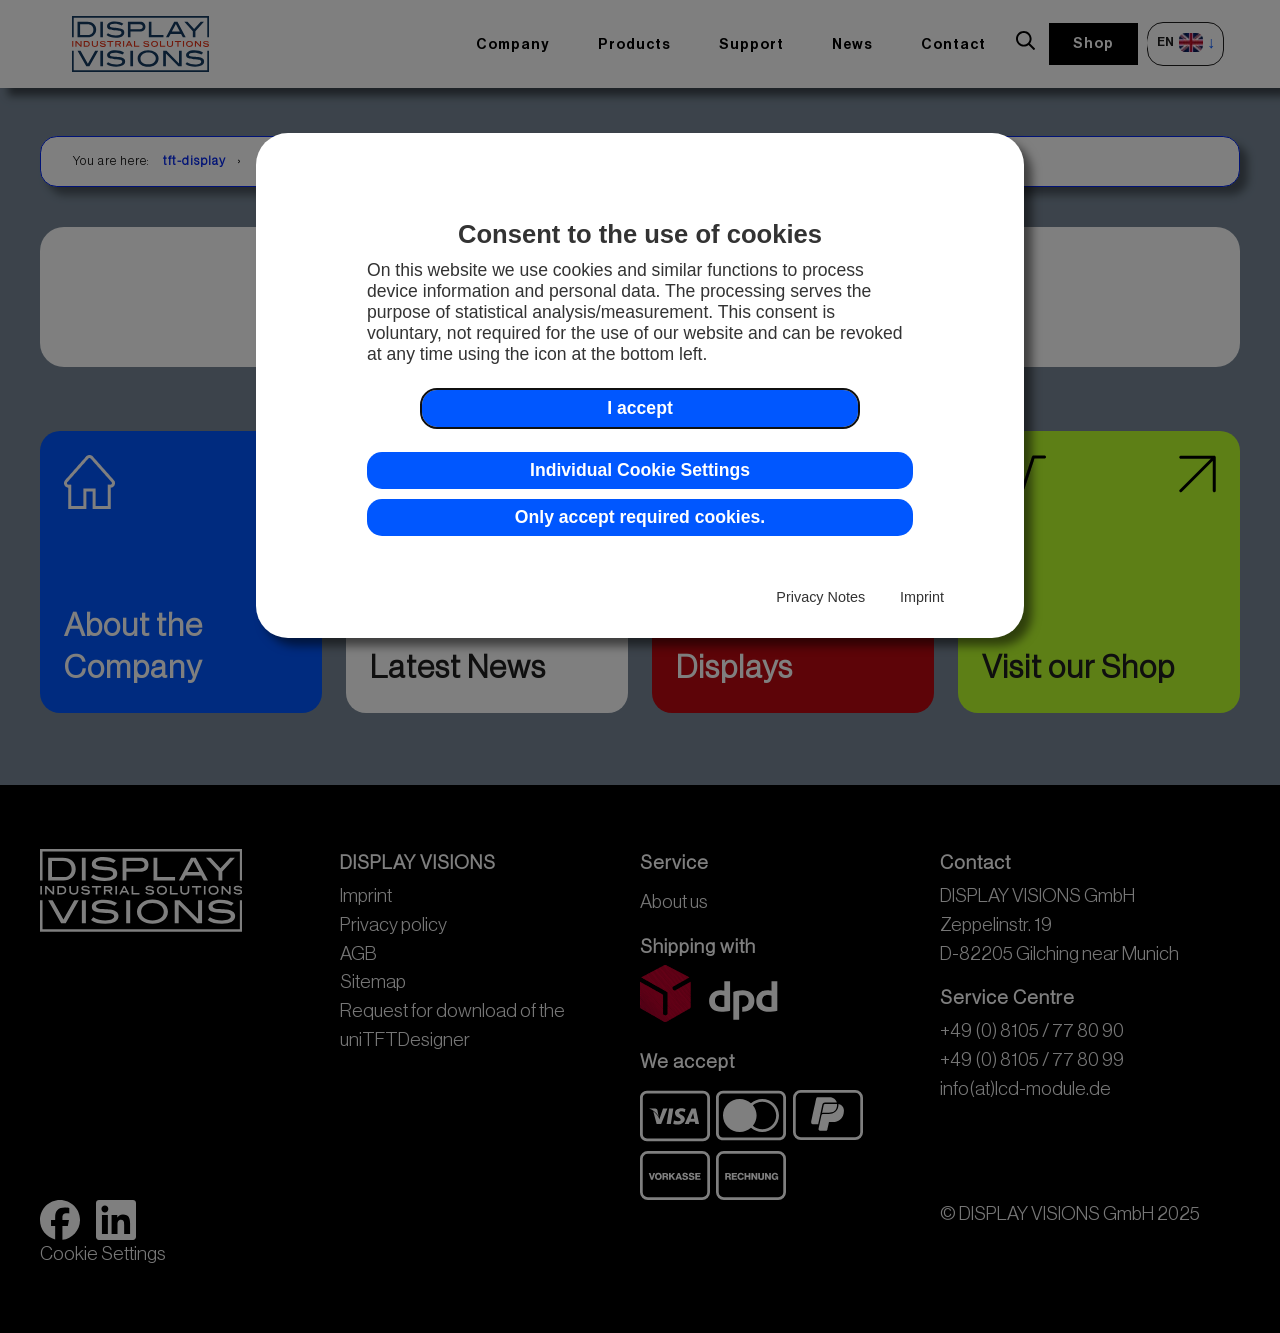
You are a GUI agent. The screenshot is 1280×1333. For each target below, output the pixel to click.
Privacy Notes (820, 597)
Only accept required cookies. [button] (640, 517)
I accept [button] (640, 408)
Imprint (922, 597)
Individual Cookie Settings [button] (640, 470)
